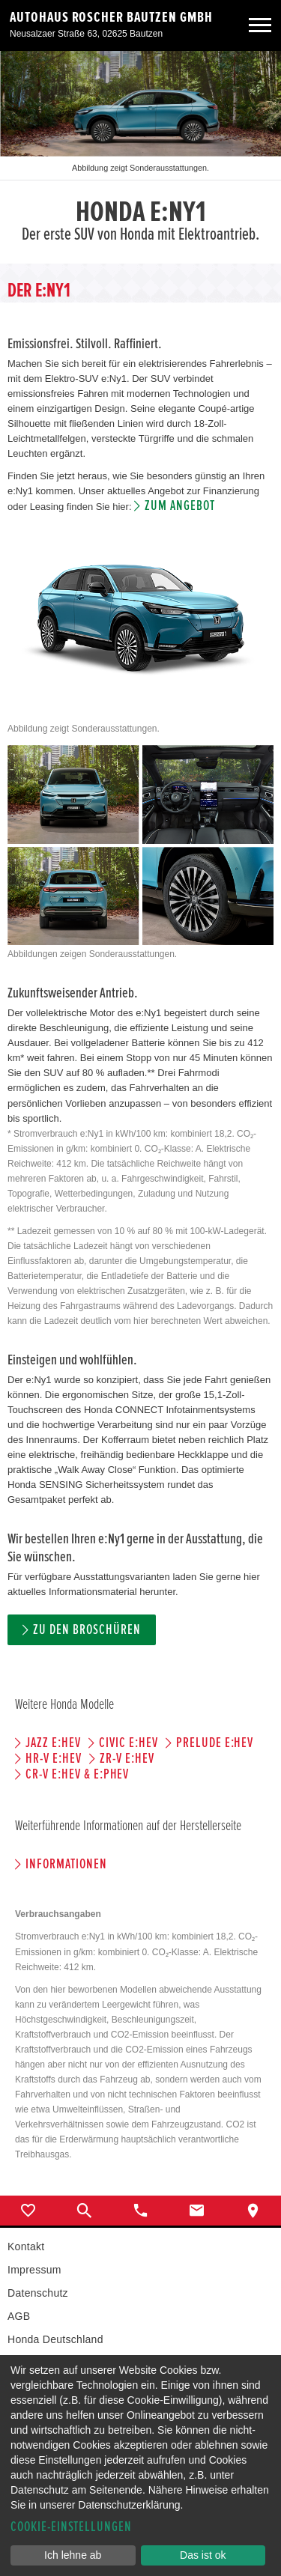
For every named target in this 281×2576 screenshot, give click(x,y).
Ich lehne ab (72, 2555)
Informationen (65, 1864)
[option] (140, 157)
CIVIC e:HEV (128, 1743)
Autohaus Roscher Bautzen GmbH (111, 17)
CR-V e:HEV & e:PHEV (77, 1774)
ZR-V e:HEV (127, 1759)
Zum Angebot (179, 506)
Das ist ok (203, 2555)
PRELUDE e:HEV (214, 1743)
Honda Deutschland (55, 2339)
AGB (18, 2316)
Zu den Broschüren (86, 1630)
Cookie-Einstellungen (71, 2527)
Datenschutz (37, 2293)
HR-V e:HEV (53, 1759)
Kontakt (25, 2247)
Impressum (34, 2270)
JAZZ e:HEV (53, 1743)
